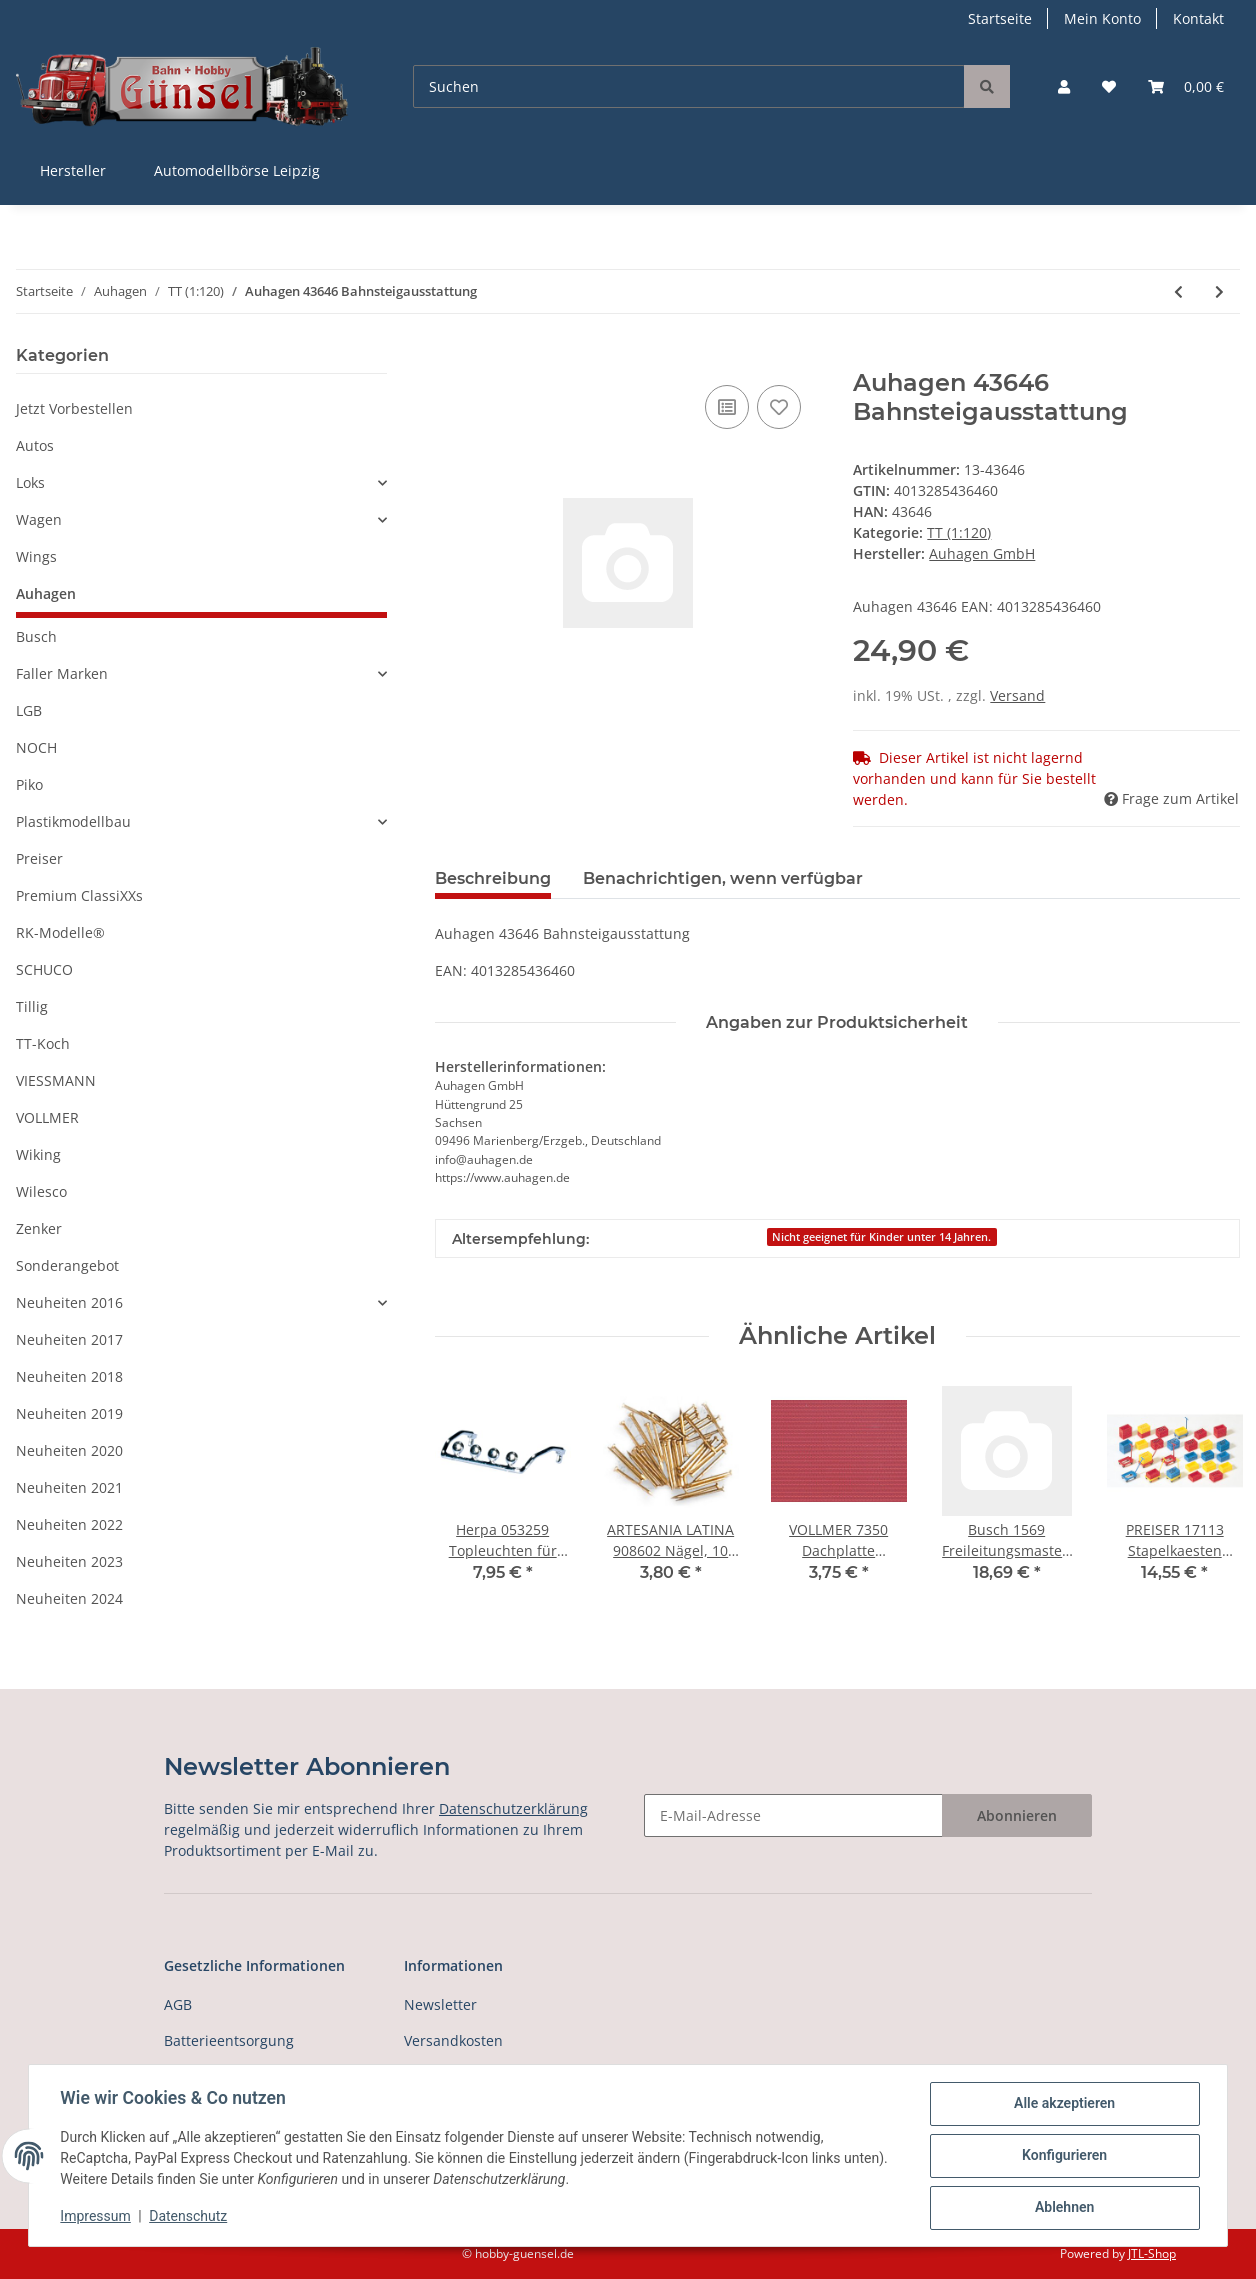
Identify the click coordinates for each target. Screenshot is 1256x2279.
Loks (30, 482)
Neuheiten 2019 (69, 1413)
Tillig (32, 1006)
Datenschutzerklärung (513, 1808)
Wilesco (41, 1191)
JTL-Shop (1152, 2253)
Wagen (39, 519)
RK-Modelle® (60, 932)
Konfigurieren (1063, 2156)
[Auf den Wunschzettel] (779, 407)
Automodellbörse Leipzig (237, 170)
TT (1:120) (959, 532)
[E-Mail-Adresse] (793, 1815)
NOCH (36, 747)
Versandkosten (453, 2040)
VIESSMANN (56, 1080)
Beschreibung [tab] (493, 878)
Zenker (39, 1228)
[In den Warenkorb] (451, 358)
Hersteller (73, 170)
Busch (36, 636)
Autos (35, 445)
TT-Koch (43, 1043)
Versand (1017, 695)
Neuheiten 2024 (69, 1598)
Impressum (96, 2217)
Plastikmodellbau (73, 821)
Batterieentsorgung (229, 2040)
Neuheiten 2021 (69, 1487)
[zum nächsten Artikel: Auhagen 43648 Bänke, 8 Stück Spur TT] (1219, 291)
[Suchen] (689, 86)
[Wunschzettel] (1109, 86)
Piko (29, 784)
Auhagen (46, 593)
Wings (36, 556)
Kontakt (1198, 18)
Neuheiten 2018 (69, 1376)
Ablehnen (1063, 2208)
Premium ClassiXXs (79, 895)
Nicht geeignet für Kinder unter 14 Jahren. (881, 1237)
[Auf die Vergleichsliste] (727, 407)
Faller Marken (62, 673)
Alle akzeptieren (1063, 2104)
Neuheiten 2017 (69, 1339)
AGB (178, 2004)
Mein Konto (1102, 18)
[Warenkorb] (1186, 86)
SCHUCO (44, 969)
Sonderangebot (67, 1265)
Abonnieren (1017, 1815)
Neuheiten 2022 (69, 1524)
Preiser (39, 858)
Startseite (1000, 18)
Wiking (38, 1154)
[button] (1064, 86)
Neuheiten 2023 (69, 1561)
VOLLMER (47, 1117)
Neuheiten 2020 (69, 1450)
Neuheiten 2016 (69, 1302)
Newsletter (440, 2004)
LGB (29, 710)
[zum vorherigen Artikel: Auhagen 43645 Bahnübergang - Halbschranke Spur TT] (1178, 291)
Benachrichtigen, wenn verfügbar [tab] (723, 878)
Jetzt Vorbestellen (74, 408)
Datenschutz (189, 2217)
